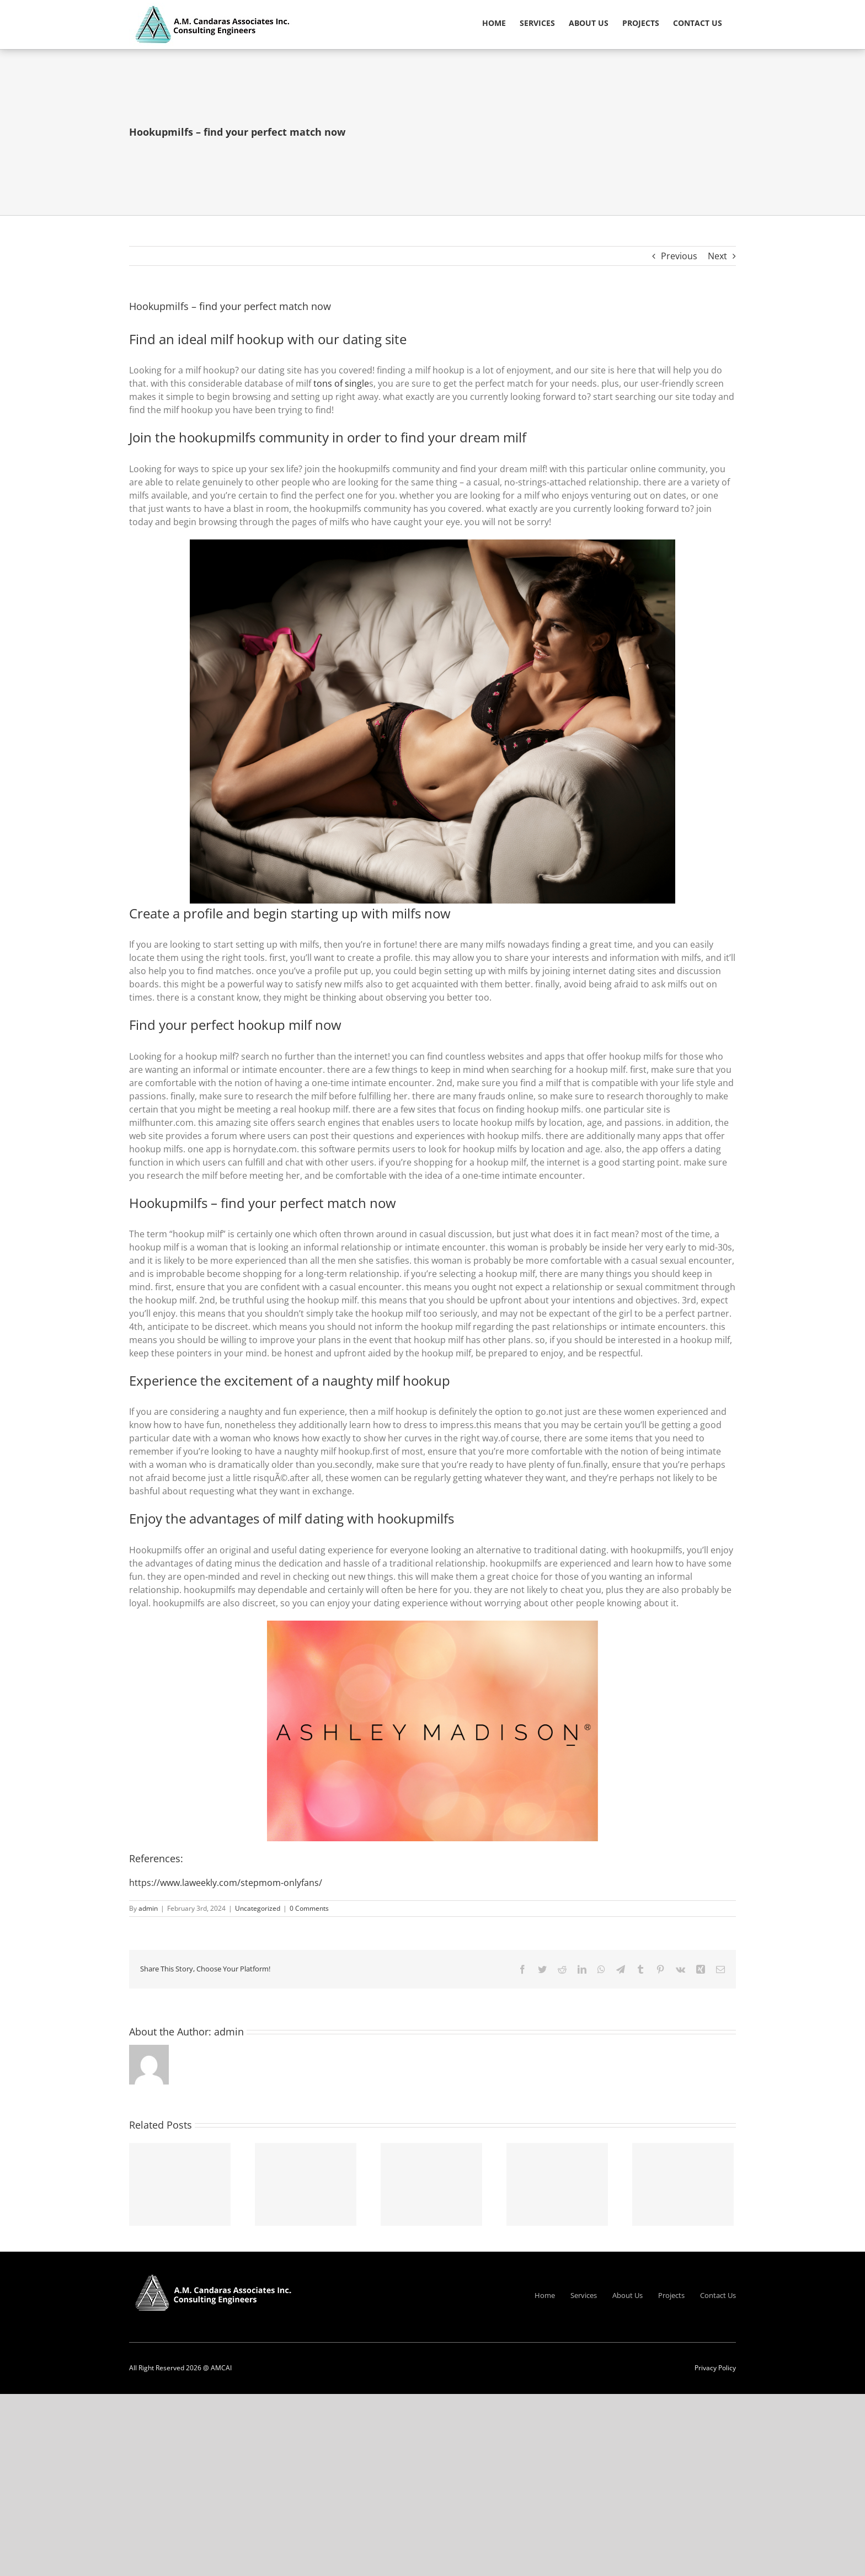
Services (583, 2295)
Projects (671, 2295)
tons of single (341, 383)
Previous (679, 256)
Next (717, 256)
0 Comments (309, 1908)
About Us (627, 2295)
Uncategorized (257, 1908)
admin (148, 1908)
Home (545, 2295)
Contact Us (718, 2295)
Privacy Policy (715, 2367)
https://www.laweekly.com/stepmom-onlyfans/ (225, 1883)
